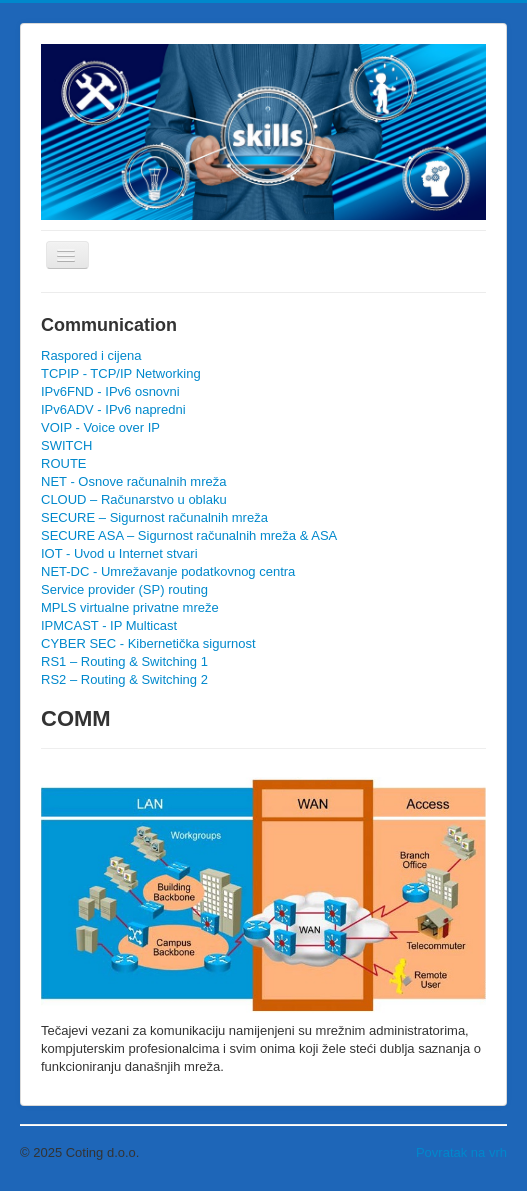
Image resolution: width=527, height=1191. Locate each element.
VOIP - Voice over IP (100, 427)
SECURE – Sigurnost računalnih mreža (154, 517)
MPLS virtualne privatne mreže (130, 607)
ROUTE (64, 463)
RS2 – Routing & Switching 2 (124, 679)
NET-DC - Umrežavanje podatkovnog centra (168, 571)
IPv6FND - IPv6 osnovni (110, 391)
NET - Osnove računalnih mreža (133, 481)
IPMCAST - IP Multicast (109, 625)
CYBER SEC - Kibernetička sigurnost (148, 643)
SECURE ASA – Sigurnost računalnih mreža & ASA (189, 535)
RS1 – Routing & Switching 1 (124, 661)
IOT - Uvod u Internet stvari (119, 553)
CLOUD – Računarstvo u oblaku (134, 499)
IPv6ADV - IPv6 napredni (113, 409)
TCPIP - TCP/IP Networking (121, 373)
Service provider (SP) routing (124, 589)
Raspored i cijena (91, 355)
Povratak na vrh (461, 1152)
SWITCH (66, 445)
